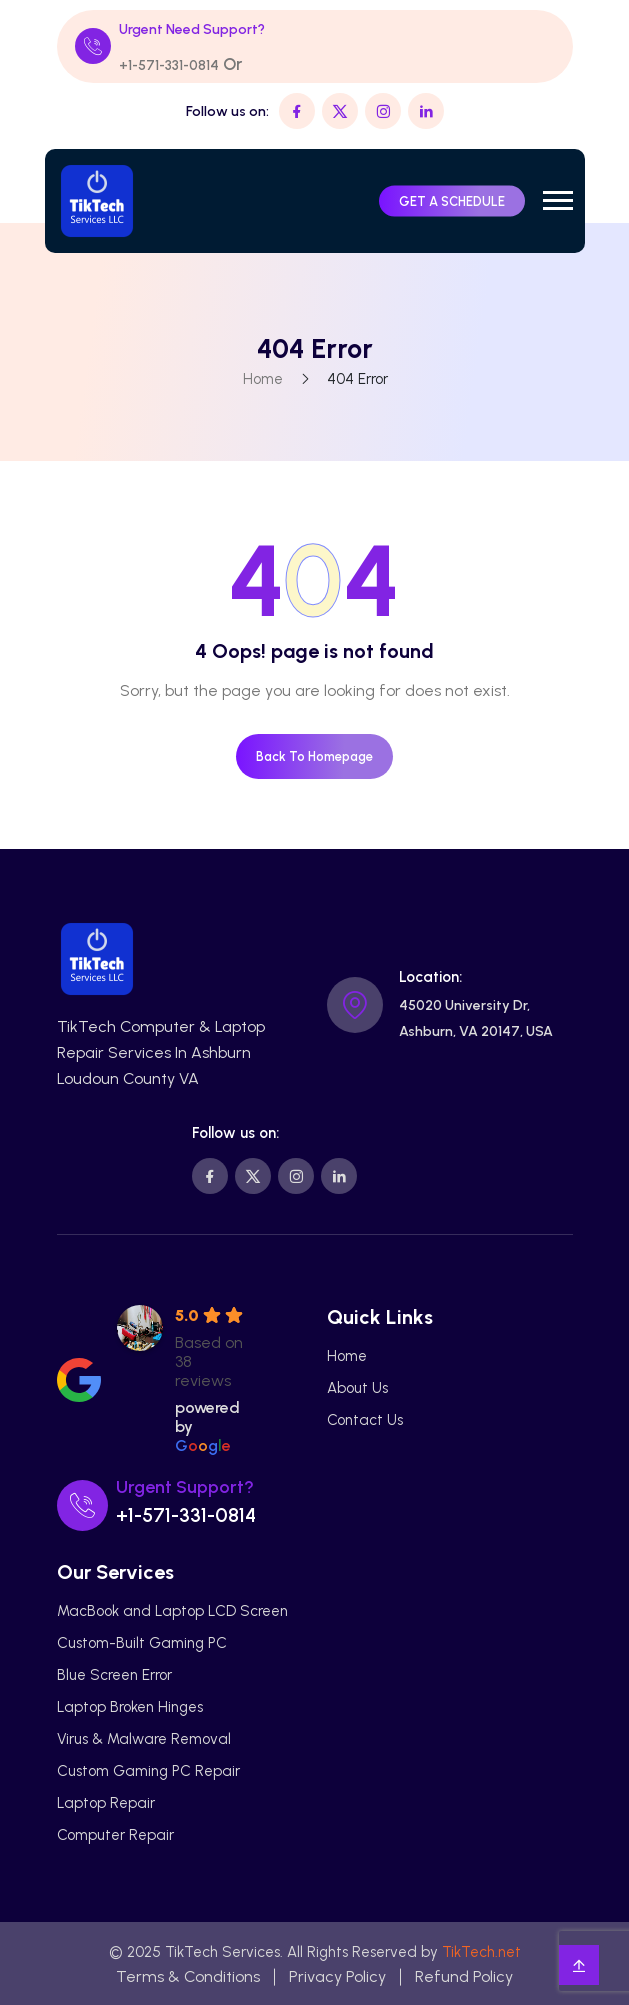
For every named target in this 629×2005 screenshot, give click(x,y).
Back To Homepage (314, 756)
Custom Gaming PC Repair (148, 1771)
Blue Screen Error (114, 1675)
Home (262, 379)
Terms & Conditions (188, 1976)
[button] (558, 200)
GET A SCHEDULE (452, 200)
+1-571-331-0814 (169, 65)
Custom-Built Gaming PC (142, 1643)
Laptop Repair (106, 1803)
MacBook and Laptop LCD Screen (172, 1611)
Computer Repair (115, 1835)
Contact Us (365, 1420)
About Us (357, 1388)
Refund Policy (464, 1976)
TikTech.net (481, 1952)
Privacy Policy (337, 1976)
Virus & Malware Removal (144, 1739)
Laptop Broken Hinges (130, 1707)
